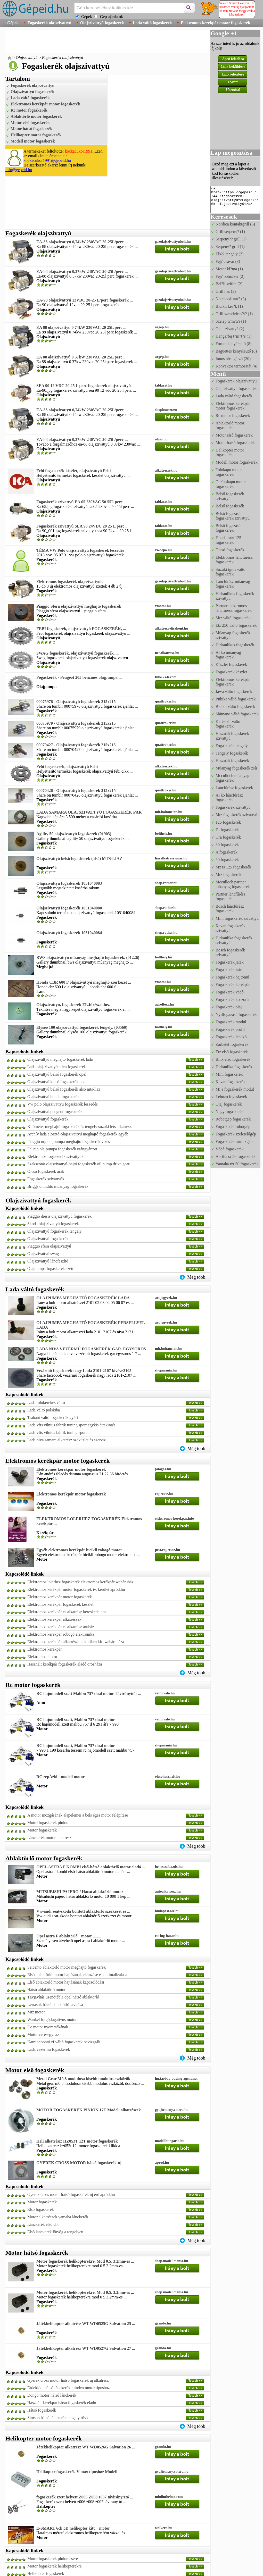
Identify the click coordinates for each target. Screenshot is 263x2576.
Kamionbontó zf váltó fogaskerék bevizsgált (63, 2042)
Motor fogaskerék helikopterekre (54, 2566)
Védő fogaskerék (230, 1149)
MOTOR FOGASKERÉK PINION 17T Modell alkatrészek (88, 2110)
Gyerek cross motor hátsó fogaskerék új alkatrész (68, 2380)
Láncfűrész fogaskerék (234, 787)
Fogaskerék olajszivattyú (49, 23)
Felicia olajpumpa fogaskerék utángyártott (62, 1149)
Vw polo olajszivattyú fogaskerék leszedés (62, 1104)
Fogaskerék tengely (232, 745)
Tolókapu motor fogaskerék (229, 471)
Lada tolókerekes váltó (46, 1402)
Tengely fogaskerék (232, 753)
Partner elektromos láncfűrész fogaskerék (234, 608)
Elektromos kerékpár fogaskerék (233, 681)
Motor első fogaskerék (30, 122)
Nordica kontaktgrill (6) (235, 224)
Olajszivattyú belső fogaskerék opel (56, 1074)
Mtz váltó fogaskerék (233, 618)
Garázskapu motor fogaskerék (231, 484)
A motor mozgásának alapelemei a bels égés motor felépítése (77, 1815)
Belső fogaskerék (230, 506)
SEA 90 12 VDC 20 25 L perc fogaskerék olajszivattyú (83, 385)
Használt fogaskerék (232, 760)
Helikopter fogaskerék (45, 2573)
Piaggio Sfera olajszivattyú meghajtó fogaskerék (78, 606)
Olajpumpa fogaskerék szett (50, 1268)
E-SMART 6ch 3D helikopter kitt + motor (73, 2528)
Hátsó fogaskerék (41, 2410)
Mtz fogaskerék (228, 874)
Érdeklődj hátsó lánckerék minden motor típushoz (68, 2388)
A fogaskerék (226, 852)
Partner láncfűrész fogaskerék (230, 896)
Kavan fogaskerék (230, 1082)
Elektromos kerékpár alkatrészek (54, 1619)
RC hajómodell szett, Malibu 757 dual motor (75, 1719)
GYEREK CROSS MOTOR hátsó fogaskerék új (78, 2163)
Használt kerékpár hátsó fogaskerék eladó (61, 2403)
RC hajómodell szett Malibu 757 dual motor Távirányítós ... (88, 1693)
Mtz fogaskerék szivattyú (236, 815)
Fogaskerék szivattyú (233, 807)
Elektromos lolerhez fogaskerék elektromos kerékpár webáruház (80, 1582)
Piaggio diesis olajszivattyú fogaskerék (59, 1216)
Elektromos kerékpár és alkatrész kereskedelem (66, 1612)
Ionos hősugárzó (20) (233, 358)
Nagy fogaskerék (230, 1111)
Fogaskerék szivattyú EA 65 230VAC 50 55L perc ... (81, 502)
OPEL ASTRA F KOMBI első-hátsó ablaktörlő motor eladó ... (90, 1867)
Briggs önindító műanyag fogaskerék (57, 1186)
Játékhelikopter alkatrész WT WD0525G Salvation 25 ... (85, 2323)
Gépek (13, 23)
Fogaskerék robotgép (233, 1126)
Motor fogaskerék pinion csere (52, 2558)
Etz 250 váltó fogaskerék (236, 625)
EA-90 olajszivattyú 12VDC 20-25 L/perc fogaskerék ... (84, 300)
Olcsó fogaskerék (230, 550)
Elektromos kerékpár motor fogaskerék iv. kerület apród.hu (76, 1589)
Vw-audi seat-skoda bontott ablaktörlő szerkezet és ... (83, 1911)
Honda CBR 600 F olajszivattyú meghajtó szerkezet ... (83, 982)
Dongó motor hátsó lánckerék (51, 2395)
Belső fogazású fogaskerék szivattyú (233, 515)
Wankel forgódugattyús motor (52, 2019)
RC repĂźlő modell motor (60, 1777)
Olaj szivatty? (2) (230, 329)
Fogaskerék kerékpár (233, 984)
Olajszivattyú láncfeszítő (47, 1261)
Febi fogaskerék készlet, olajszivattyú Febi (73, 471)
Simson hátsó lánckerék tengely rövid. (59, 2417)
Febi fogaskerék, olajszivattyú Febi (67, 766)
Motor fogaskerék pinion (47, 1822)
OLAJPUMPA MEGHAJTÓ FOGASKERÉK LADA (83, 1298)
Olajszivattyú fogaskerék (102, 23)
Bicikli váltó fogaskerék (235, 706)
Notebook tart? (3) (231, 299)
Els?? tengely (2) (229, 254)
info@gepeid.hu (18, 170)
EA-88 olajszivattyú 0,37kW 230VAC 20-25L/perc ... (82, 271)
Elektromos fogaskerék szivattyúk (55, 1156)
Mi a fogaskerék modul (235, 1089)
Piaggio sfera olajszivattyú (49, 1246)
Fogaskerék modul (231, 1022)
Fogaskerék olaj (229, 1007)
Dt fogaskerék (227, 829)
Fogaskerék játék (230, 962)
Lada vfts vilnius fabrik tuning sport (57, 1432)
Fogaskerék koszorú (232, 999)
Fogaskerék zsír (229, 969)
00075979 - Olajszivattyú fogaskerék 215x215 (76, 723)
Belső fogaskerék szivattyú (230, 496)
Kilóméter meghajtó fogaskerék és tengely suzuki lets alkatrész (79, 1126)
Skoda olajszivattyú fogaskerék (53, 1224)
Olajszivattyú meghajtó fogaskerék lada (60, 1059)
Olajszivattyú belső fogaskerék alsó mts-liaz (63, 1089)
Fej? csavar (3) (228, 261)
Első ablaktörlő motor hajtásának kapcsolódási (65, 1982)
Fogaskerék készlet (231, 672)
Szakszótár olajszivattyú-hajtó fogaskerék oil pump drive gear (78, 1164)
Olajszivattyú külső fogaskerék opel (57, 1082)
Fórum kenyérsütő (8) (234, 343)
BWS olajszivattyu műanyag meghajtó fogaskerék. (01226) (87, 957)
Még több (196, 1277)
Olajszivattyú (26, 57)
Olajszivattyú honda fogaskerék (53, 1096)
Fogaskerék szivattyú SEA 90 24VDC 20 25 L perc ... (82, 526)
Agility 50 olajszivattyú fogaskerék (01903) (73, 834)
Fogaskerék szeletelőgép (236, 1134)
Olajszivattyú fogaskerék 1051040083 (69, 883)
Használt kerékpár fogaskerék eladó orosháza (64, 1664)
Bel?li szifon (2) (229, 284)
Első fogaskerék (40, 2209)
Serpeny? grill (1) (230, 246)
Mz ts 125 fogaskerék (233, 867)
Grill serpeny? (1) (230, 231)
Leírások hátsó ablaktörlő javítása (55, 2004)
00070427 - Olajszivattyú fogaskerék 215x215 (76, 745)
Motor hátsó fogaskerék (31, 129)
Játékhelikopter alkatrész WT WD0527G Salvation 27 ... (85, 2348)
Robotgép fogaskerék (233, 1119)
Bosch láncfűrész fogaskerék (230, 908)
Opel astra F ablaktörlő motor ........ (68, 1936)
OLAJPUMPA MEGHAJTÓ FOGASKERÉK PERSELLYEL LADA (90, 1324)
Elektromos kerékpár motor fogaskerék (215, 23)
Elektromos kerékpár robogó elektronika (60, 1634)
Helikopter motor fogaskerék (36, 135)
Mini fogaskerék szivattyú (237, 918)
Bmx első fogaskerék (233, 1059)
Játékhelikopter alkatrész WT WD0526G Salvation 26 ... (85, 2447)
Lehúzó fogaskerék (231, 1096)
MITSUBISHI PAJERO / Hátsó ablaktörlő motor (79, 1891)
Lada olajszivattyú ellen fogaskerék (56, 1067)
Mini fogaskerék (229, 1074)
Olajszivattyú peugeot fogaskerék (55, 1111)
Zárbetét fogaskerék (232, 1044)
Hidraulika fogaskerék (234, 1067)
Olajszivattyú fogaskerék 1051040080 (69, 908)
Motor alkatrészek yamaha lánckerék (57, 2217)
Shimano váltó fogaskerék (237, 714)
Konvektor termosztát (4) (236, 366)
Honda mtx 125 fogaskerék (228, 540)
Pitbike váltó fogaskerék (236, 699)
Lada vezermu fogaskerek (48, 2049)
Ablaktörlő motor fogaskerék (36, 116)
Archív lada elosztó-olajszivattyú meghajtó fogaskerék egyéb (77, 1134)
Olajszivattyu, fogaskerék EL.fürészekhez (73, 1004)
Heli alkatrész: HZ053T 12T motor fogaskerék (77, 2141)
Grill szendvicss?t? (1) (234, 314)
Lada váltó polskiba (43, 1410)
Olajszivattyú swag (43, 1253)
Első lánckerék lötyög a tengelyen (55, 2232)
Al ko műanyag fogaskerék (228, 654)
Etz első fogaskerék (232, 1052)
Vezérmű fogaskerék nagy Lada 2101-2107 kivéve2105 (84, 1370)
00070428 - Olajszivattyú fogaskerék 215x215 (76, 790)
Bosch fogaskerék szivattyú (230, 952)
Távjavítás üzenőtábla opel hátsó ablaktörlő (63, 1997)
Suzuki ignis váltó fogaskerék (230, 571)
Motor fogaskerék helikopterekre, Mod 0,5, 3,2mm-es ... (85, 2261)
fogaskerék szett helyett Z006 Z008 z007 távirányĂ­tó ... (84, 2497)
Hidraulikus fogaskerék (235, 645)
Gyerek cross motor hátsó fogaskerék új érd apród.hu (71, 2194)
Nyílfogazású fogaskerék (236, 1014)
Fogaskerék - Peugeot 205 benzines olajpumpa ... (79, 677)
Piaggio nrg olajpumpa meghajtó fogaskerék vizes (68, 1141)
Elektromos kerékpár (44, 1649)
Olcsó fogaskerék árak (45, 1171)
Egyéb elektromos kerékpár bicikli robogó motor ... (81, 1550)
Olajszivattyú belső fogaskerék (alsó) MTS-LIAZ (79, 858)
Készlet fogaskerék (231, 664)
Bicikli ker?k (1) (229, 306)
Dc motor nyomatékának (47, 2027)
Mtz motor (36, 2012)
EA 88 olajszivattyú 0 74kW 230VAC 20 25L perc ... (81, 327)
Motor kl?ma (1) (229, 269)
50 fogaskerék (227, 859)
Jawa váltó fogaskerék (234, 691)
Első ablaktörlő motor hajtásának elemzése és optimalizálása (77, 1974)
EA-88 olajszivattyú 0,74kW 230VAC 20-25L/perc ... (82, 242)
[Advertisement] (99, 41)
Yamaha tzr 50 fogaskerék (237, 1164)
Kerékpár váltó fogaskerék (228, 723)
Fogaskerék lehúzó (231, 1037)
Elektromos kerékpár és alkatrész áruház (60, 1627)
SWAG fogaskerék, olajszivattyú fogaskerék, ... (77, 653)
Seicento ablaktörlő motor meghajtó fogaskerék (66, 1967)
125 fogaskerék (228, 822)
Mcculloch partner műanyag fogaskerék (233, 884)
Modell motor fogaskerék (33, 141)
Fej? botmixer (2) (230, 276)
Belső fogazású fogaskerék (228, 527)
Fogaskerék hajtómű (232, 977)
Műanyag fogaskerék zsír (236, 768)
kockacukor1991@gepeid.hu (47, 160)
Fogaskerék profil (230, 1029)
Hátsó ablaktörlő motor (46, 1989)
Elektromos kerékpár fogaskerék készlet (60, 1604)
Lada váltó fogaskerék (152, 23)
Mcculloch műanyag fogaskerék (232, 777)
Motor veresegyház (43, 2034)
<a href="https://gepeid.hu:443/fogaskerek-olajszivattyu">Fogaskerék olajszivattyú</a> (235, 199)
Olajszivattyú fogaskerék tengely (54, 1231)
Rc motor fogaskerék (29, 110)
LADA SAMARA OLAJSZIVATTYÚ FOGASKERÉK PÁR (89, 812)
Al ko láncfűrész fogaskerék (229, 797)
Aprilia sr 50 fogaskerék (236, 1156)
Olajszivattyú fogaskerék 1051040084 (69, 933)
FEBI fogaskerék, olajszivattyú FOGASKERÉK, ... (81, 628)
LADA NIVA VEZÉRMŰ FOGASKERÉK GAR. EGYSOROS (91, 1349)
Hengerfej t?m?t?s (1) (233, 336)
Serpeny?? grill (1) (231, 239)
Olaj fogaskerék (229, 1104)
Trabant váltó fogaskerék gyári (52, 1417)
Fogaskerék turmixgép (234, 1141)
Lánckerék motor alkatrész (49, 1837)
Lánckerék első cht (43, 2224)
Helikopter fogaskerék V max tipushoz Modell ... (78, 2472)
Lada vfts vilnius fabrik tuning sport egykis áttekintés (71, 1425)
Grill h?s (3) (226, 291)
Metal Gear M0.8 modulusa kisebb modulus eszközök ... (85, 2079)
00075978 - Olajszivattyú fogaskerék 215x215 (76, 701)
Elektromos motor (42, 1656)
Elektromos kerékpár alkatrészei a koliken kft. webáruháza (75, 1642)
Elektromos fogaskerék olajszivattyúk (69, 581)
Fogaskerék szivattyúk (45, 1179)
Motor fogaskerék (42, 1830)
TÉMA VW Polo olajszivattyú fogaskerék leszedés (80, 550)
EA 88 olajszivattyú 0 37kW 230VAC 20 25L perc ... (81, 357)
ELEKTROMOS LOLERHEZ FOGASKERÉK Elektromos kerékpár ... (89, 1521)
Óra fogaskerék (228, 837)
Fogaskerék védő (230, 992)
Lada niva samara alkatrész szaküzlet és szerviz (66, 1440)
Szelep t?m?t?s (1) (231, 321)
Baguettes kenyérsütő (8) (236, 351)
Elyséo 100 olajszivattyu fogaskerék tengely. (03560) (81, 1027)
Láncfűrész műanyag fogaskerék (233, 583)
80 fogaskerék (227, 844)
